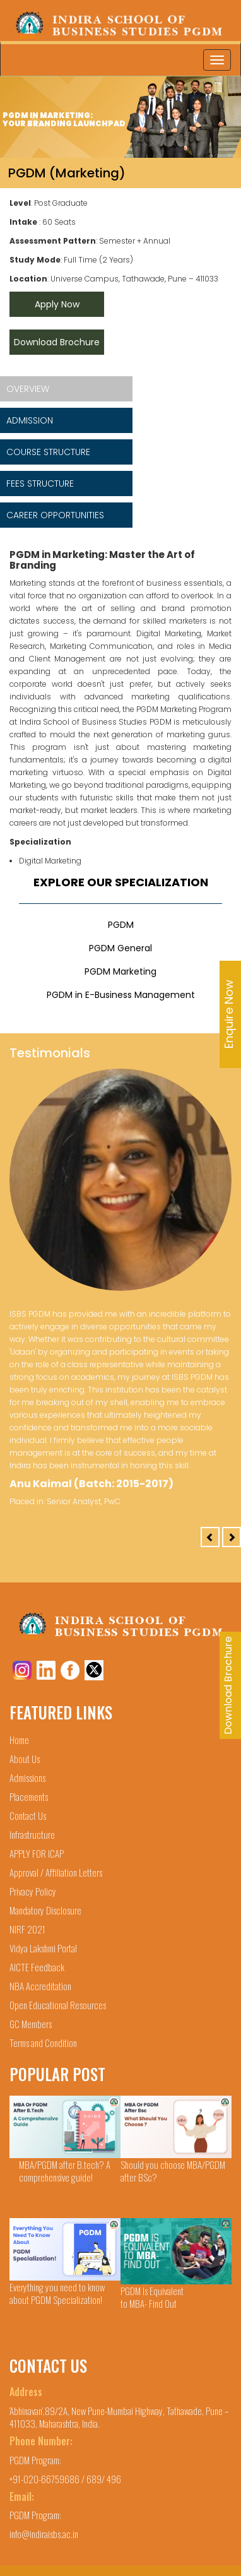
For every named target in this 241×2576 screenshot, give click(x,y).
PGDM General (120, 948)
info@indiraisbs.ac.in (43, 2534)
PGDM (121, 924)
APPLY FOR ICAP (36, 1853)
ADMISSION (29, 420)
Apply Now (57, 304)
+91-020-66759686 (45, 2479)
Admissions (27, 1777)
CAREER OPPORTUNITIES (55, 515)
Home (19, 1740)
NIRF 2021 (27, 1929)
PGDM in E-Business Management (121, 994)
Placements (28, 1796)
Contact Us (27, 1815)
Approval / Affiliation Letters (55, 1872)
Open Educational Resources (57, 2005)
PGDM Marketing (120, 971)
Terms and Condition (43, 2043)
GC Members (30, 2024)
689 (94, 2479)
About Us (24, 1759)
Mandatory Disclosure (45, 1910)
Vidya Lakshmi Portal (43, 1948)
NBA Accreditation (40, 1986)
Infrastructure (32, 1834)
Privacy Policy (32, 1891)
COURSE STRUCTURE (48, 452)
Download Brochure (57, 342)
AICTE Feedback (36, 1967)
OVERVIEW (27, 389)
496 (114, 2479)
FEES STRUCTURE (40, 483)
